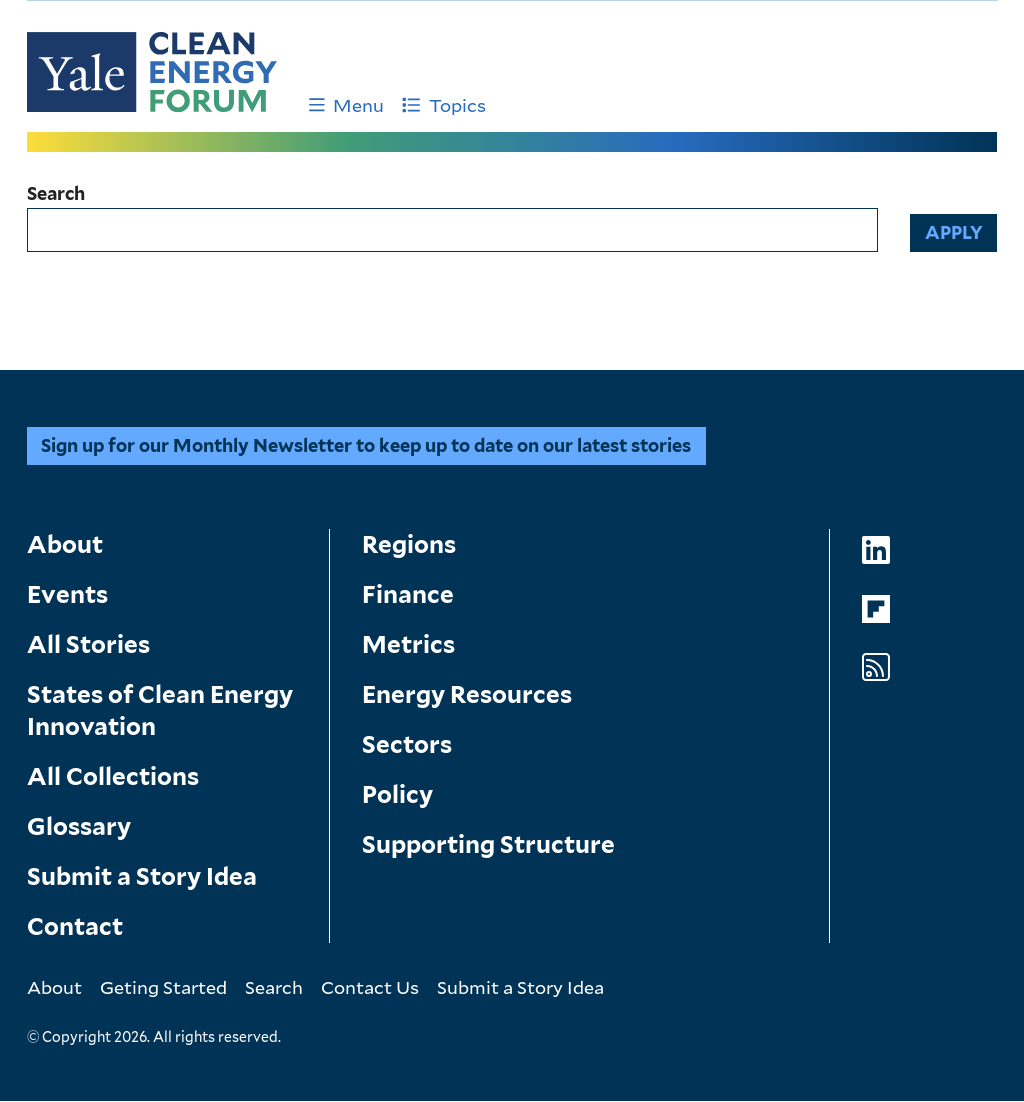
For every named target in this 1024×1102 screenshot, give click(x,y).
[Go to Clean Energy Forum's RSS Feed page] (876, 667)
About (65, 544)
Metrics (408, 644)
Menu (347, 105)
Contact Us (370, 987)
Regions (409, 544)
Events (67, 594)
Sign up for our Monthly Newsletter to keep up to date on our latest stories (366, 445)
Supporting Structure (488, 844)
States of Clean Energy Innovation (160, 710)
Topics (444, 105)
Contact (75, 926)
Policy (397, 794)
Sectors (407, 744)
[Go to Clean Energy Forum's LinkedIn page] (876, 550)
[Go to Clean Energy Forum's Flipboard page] (876, 609)
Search (56, 194)
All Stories (88, 644)
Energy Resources (467, 694)
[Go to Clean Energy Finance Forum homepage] (152, 72)
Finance (408, 594)
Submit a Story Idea (142, 876)
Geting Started (163, 987)
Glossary (79, 826)
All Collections (113, 776)
